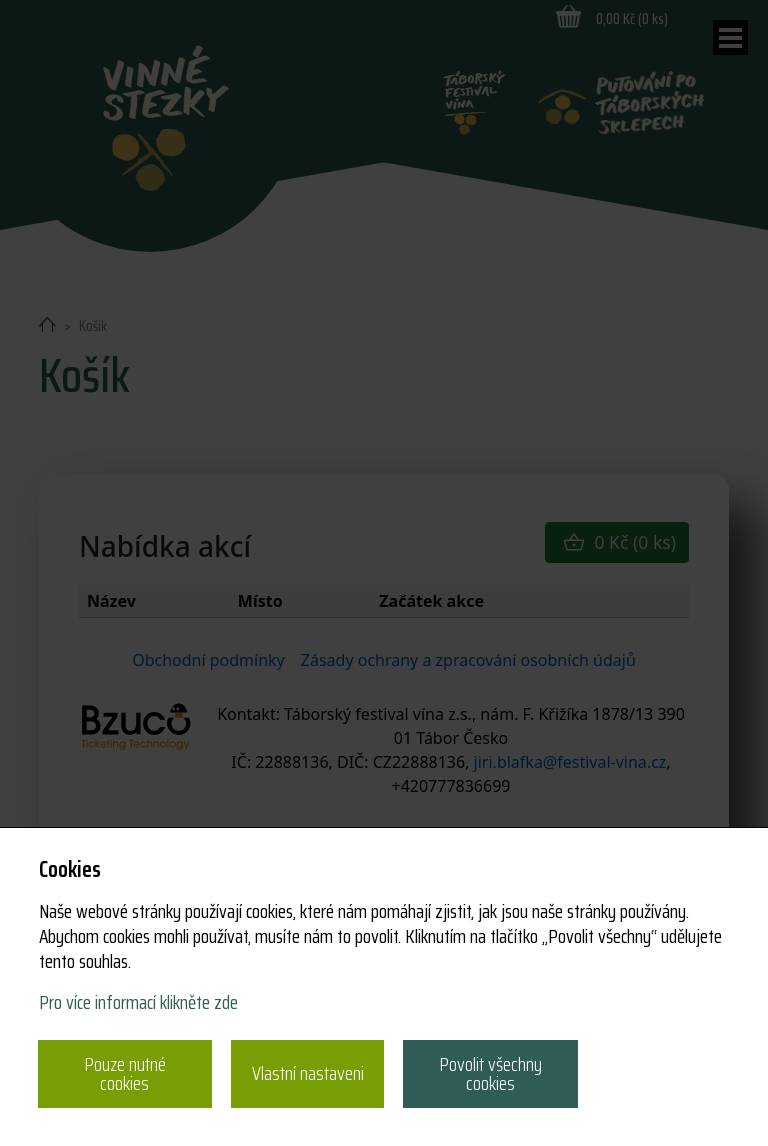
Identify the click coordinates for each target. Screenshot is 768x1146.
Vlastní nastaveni (308, 1073)
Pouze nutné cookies (125, 1073)
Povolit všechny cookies (490, 1073)
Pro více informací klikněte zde (138, 1002)
